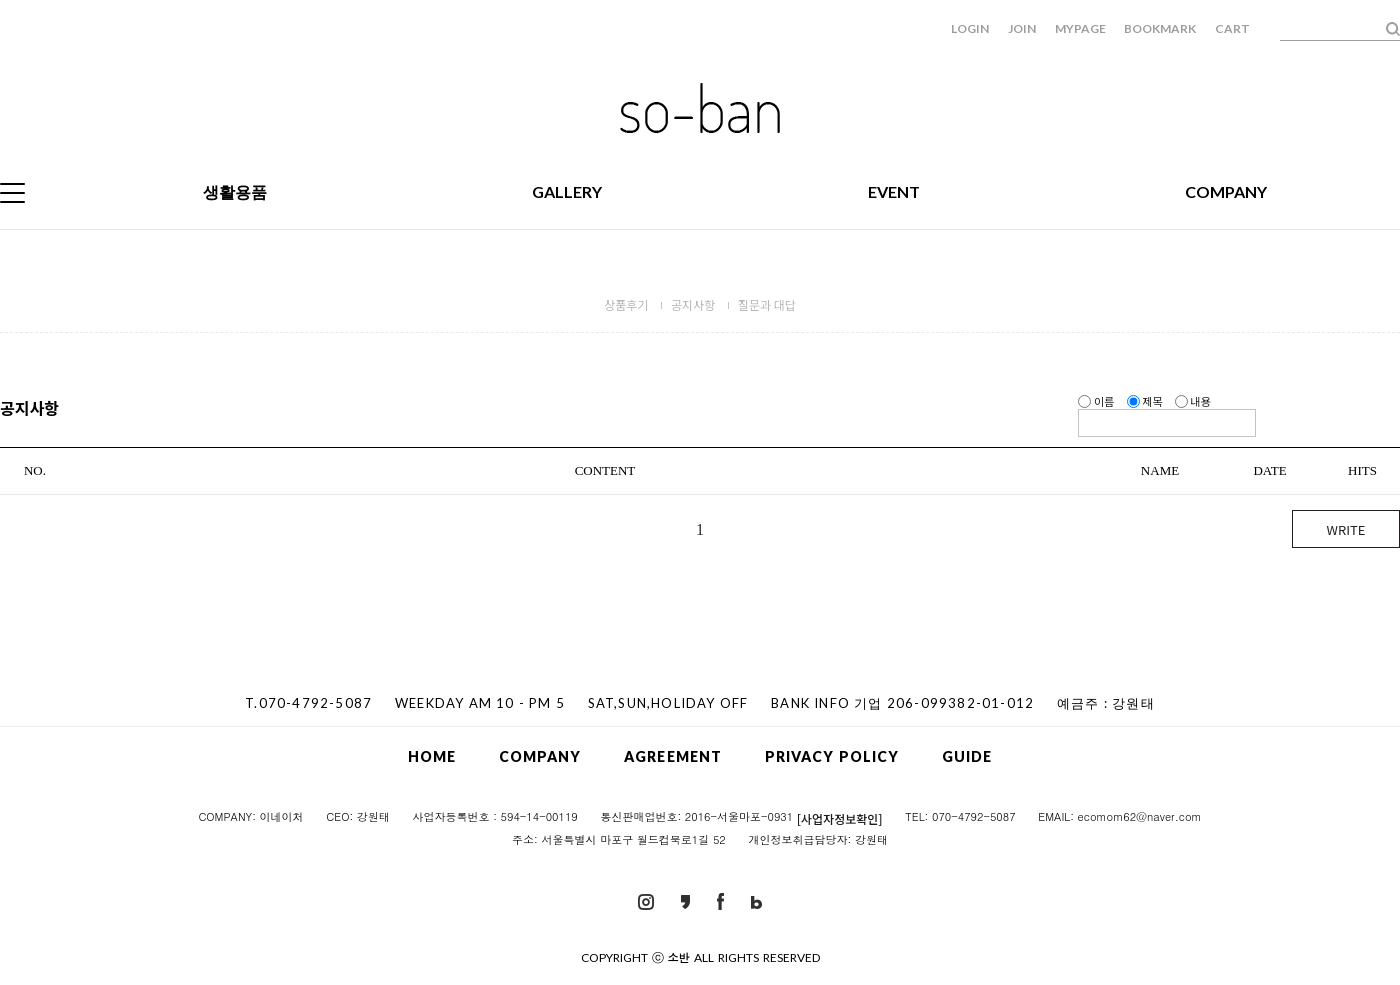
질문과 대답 (767, 304)
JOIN (1022, 28)
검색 (1393, 29)
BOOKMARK (1160, 28)
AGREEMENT (673, 756)
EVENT (894, 191)
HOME (432, 756)
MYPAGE (1080, 28)
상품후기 (626, 304)
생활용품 (235, 191)
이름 (1097, 401)
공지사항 (693, 304)
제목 (1146, 401)
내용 (1193, 401)
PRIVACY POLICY (832, 756)
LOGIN (970, 28)
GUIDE (967, 756)
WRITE (1346, 529)
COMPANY (1226, 191)
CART (1232, 28)
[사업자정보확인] (840, 817)
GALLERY (567, 191)
